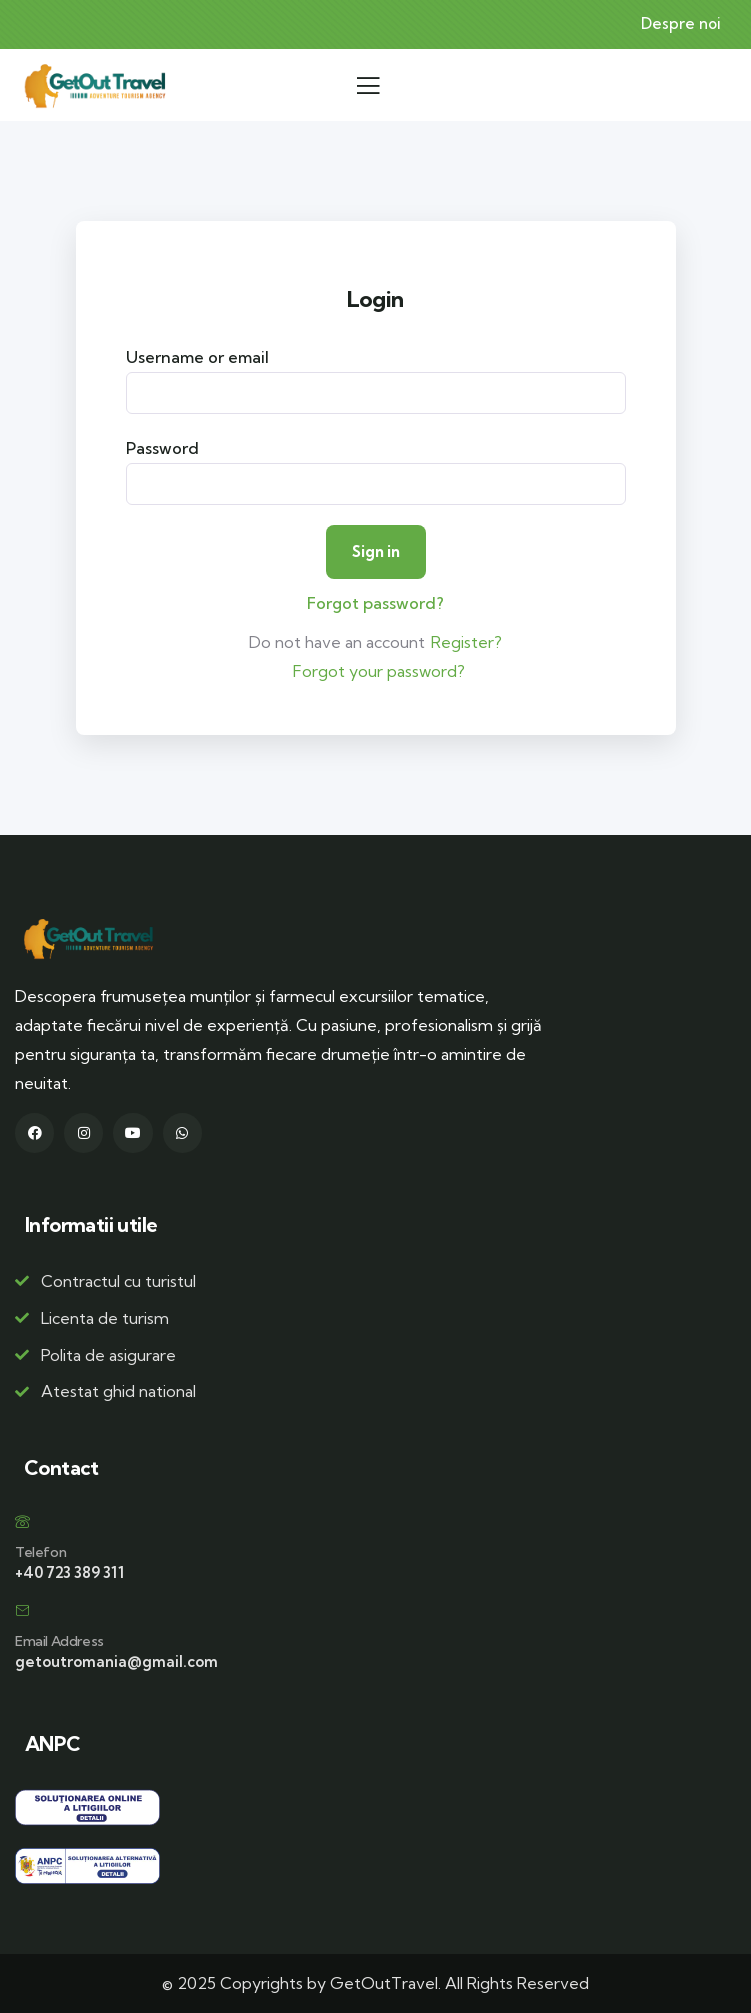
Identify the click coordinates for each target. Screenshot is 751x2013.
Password (162, 448)
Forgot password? (375, 603)
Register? (466, 642)
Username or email (197, 357)
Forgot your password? (379, 671)
